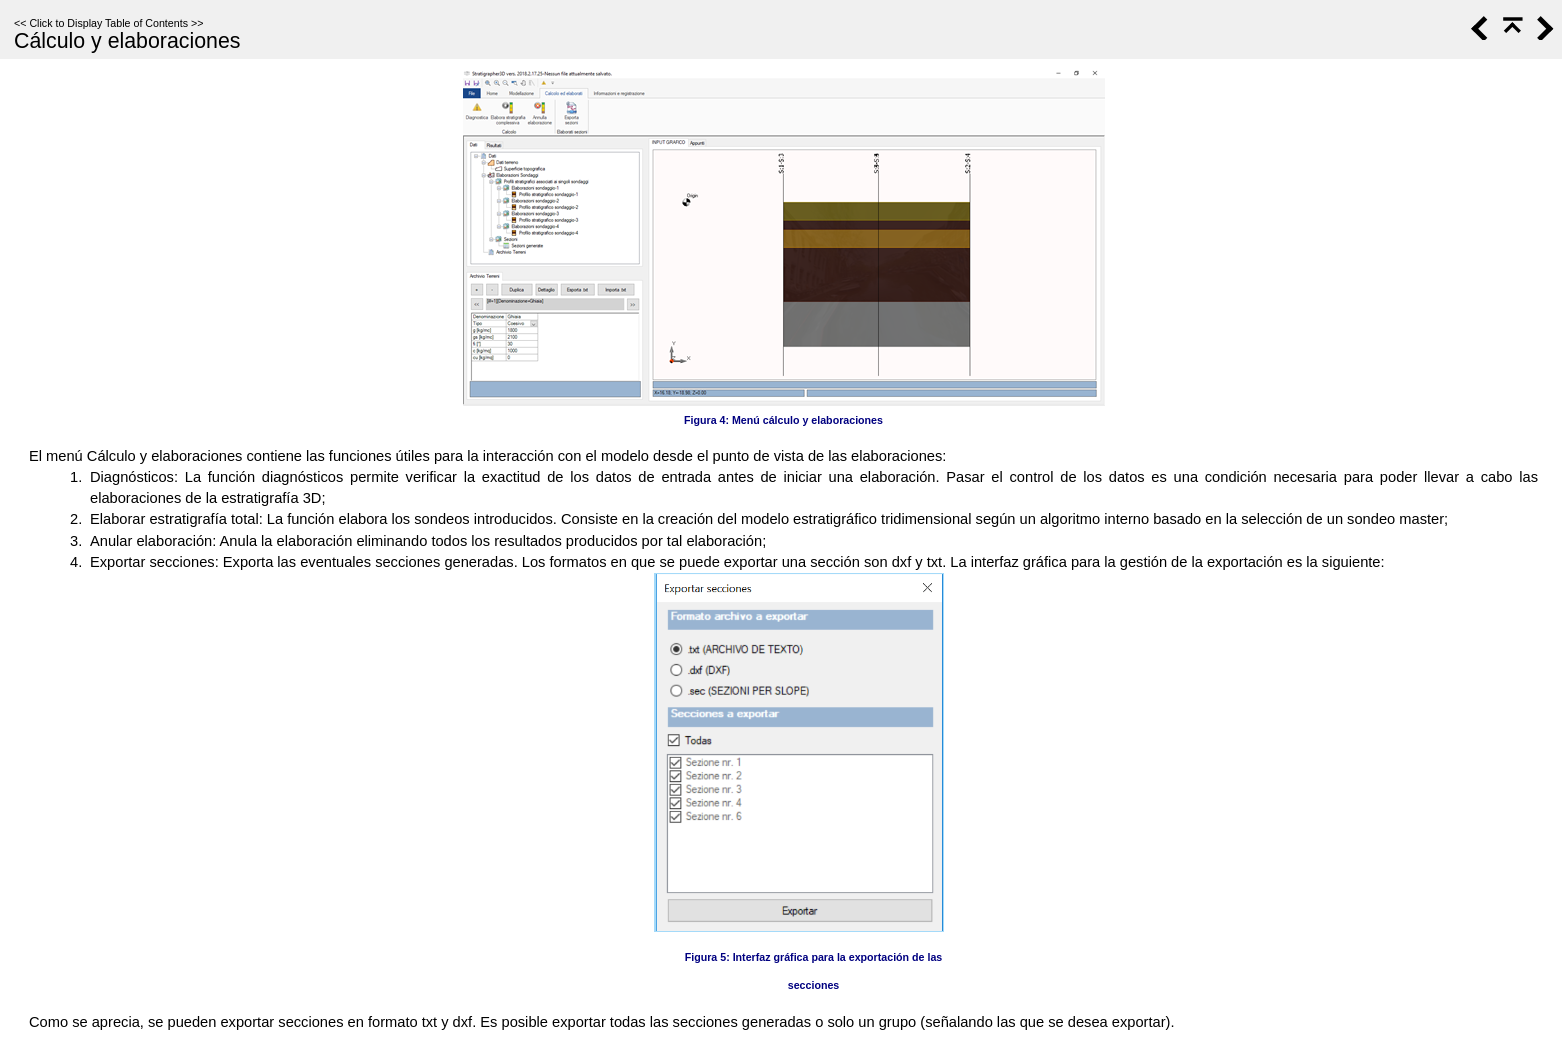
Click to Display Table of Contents (108, 23)
